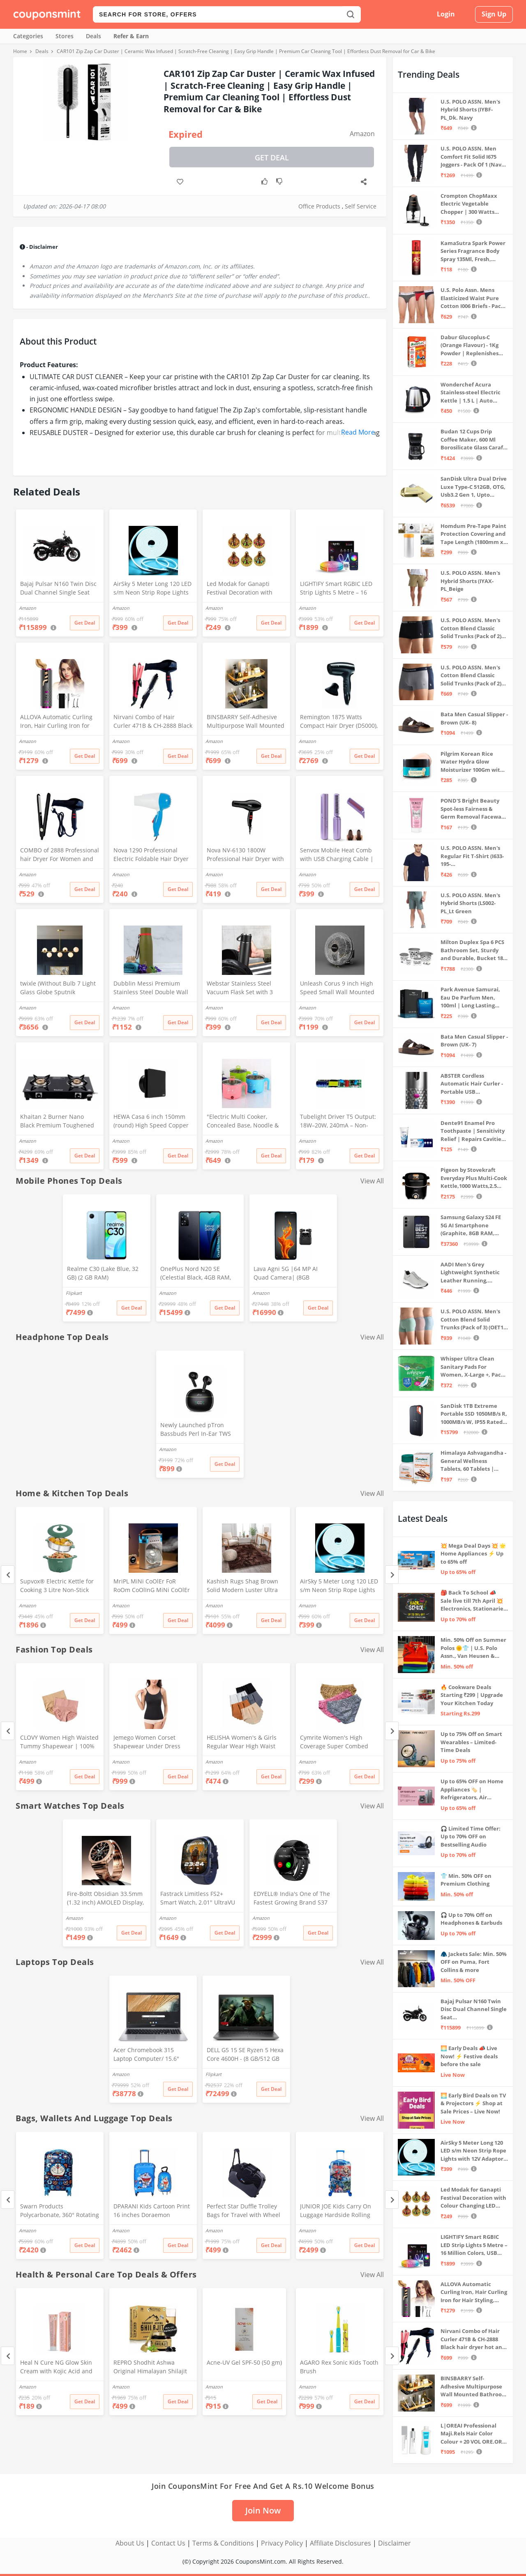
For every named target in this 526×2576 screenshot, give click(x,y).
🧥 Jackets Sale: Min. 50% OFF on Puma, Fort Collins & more (474, 1962)
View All (372, 1180)
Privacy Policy (282, 2543)
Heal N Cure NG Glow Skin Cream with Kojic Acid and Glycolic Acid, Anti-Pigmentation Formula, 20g (57, 2367)
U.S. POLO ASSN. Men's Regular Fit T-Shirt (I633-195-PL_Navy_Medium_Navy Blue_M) (472, 856)
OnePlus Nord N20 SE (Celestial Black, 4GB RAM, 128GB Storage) (195, 1274)
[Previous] (7, 1574)
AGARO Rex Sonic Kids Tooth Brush (339, 2366)
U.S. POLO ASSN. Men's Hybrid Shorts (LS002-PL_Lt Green (470, 903)
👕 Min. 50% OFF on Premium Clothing (466, 1880)
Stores (64, 36)
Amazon (362, 133)
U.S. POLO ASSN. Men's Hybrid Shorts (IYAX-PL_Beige (470, 581)
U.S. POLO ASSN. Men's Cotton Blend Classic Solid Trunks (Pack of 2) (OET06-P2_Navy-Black (471, 628)
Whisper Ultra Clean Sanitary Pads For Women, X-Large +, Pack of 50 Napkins (472, 1367)
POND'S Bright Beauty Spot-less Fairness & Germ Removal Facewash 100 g (474, 809)
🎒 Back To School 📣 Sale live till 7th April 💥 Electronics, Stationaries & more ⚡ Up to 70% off (473, 1601)
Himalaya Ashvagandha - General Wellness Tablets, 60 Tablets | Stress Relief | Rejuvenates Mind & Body (473, 1461)
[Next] (392, 1574)
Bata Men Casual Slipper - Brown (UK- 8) (474, 718)
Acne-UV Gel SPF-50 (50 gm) (244, 2362)
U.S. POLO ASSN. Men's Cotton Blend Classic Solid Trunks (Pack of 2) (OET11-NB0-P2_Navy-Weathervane (471, 676)
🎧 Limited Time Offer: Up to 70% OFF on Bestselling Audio (471, 1836)
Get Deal (272, 157)
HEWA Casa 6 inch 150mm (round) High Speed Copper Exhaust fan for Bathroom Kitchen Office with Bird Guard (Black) (151, 1122)
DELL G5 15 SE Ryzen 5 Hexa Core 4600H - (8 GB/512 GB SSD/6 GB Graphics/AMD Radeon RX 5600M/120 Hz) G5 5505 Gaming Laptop (245, 2055)
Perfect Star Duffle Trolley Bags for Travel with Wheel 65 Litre (243, 2211)
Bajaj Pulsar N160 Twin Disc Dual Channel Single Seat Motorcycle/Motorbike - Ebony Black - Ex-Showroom (58, 589)
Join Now (263, 2510)
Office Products (319, 206)
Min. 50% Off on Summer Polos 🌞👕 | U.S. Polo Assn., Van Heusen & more (473, 1648)
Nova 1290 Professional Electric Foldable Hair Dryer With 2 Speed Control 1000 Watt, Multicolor (151, 855)
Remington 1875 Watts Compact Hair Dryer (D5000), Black (339, 722)
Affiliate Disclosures (340, 2543)
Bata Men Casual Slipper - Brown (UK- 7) (474, 1040)
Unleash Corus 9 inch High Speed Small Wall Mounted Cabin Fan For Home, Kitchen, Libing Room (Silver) (339, 988)
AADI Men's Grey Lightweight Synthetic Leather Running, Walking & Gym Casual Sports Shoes (470, 1273)
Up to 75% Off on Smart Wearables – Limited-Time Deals (471, 1742)
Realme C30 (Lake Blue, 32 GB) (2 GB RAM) (102, 1273)
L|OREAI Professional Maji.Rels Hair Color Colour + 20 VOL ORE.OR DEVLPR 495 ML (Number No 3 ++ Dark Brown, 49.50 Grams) (473, 2434)
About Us (129, 2543)
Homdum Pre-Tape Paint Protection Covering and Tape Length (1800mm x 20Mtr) (473, 534)
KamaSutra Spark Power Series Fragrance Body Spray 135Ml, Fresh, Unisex (473, 251)
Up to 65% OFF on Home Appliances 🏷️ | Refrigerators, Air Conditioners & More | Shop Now (472, 1790)
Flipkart (74, 1293)
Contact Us (168, 2543)
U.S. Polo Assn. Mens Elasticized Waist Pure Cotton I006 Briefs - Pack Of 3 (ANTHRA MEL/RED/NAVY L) (472, 298)
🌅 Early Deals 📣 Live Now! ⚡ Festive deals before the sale (469, 2056)
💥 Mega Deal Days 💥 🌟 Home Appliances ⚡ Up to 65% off (473, 1553)
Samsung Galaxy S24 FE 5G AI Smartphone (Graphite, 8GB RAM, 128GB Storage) (471, 1225)
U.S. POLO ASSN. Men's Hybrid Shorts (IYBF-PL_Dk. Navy (470, 109)
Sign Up (494, 14)
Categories (28, 36)
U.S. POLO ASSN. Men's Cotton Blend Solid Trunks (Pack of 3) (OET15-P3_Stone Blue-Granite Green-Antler (474, 1320)
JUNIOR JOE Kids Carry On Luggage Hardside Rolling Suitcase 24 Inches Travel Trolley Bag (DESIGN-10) (335, 2211)
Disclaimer (394, 2543)
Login (446, 14)
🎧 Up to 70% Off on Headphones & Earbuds (471, 1919)
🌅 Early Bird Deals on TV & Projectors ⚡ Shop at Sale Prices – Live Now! (473, 2103)
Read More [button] (358, 432)
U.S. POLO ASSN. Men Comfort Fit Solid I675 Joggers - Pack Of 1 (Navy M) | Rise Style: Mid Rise (472, 157)
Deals (93, 36)
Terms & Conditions (223, 2543)
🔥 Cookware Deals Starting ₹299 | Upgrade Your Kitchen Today (472, 1695)
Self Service (360, 206)
